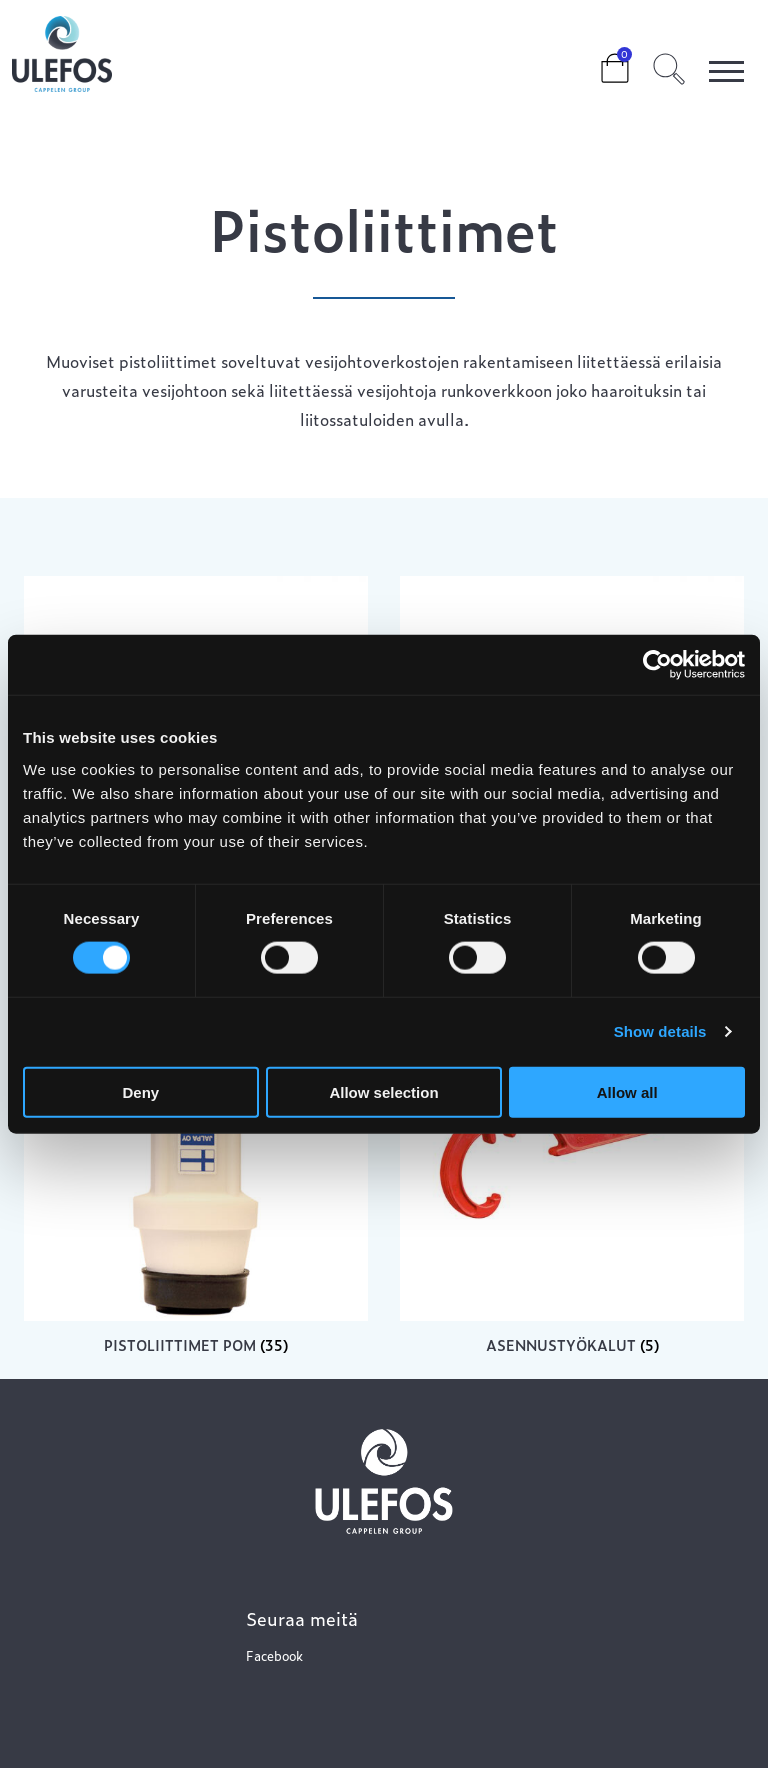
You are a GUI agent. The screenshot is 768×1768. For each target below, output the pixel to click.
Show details (660, 1031)
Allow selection (383, 1091)
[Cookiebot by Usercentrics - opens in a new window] (657, 665)
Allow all (627, 1091)
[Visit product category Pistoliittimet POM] (196, 1166)
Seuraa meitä (302, 1618)
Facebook (274, 1655)
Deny (140, 1091)
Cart (599, 62)
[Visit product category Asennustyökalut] (572, 1166)
